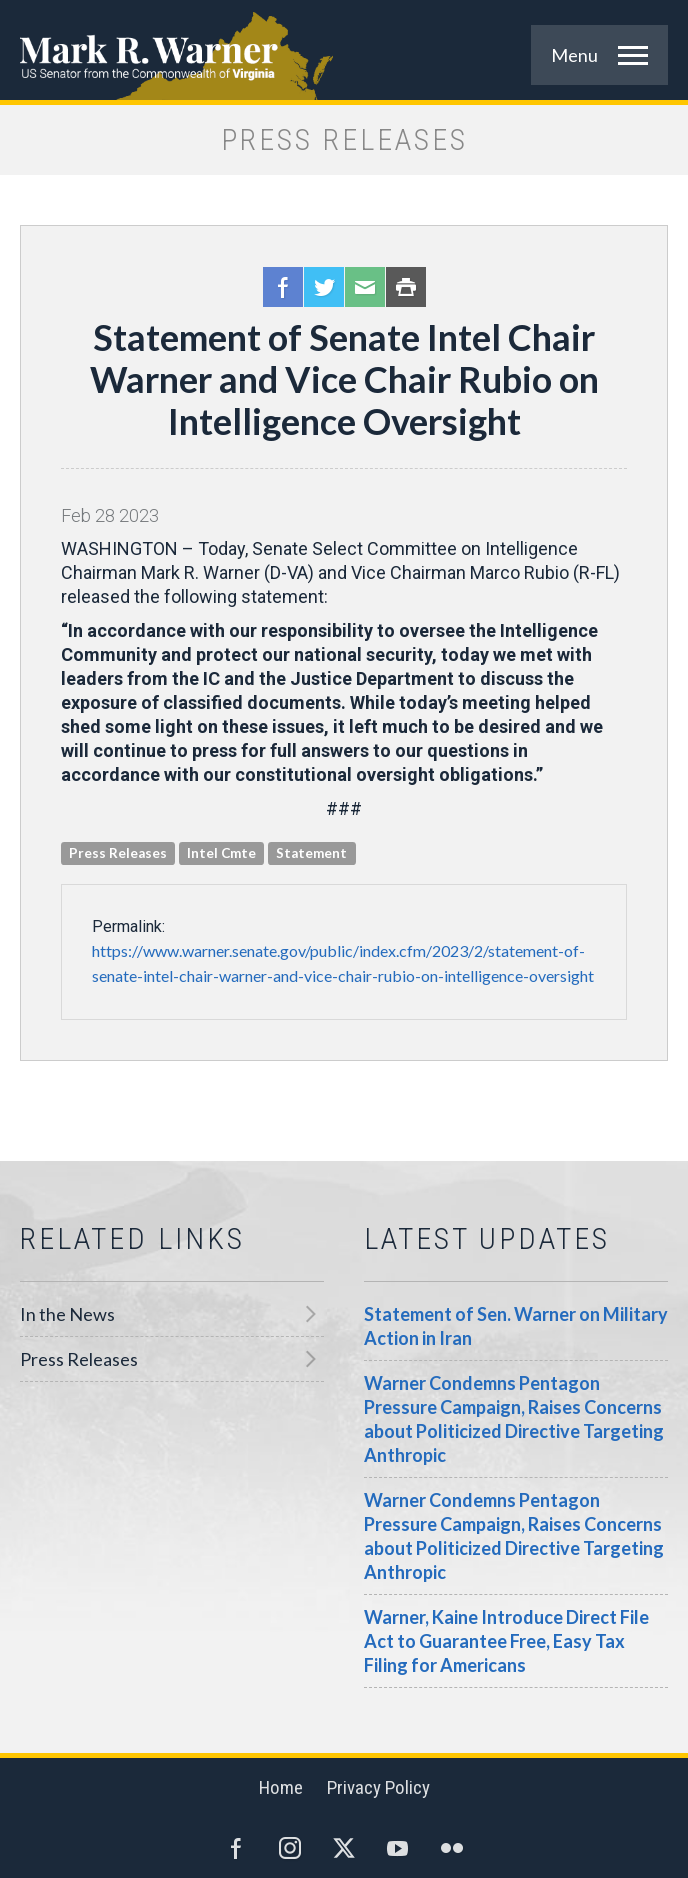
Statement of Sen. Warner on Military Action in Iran (516, 1326)
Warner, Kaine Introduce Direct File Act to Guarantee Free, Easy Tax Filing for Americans (506, 1641)
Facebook (283, 287)
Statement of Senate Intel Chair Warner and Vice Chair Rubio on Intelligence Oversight (344, 379)
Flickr (452, 1848)
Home (281, 1787)
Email (365, 287)
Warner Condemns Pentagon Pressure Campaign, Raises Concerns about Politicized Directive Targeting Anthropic (514, 1419)
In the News (67, 1314)
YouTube (398, 1848)
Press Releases (79, 1359)
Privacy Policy (378, 1787)
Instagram (290, 1848)
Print (406, 287)
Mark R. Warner (344, 50)
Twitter (324, 287)
